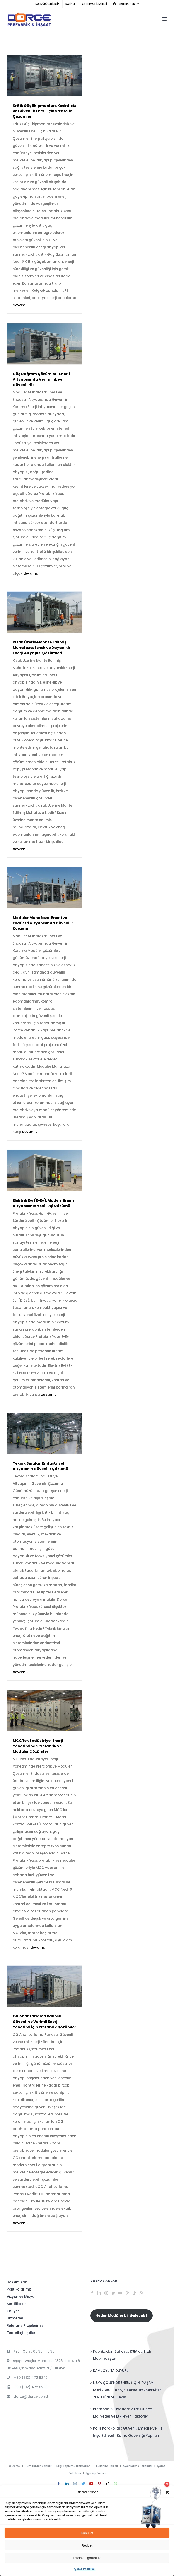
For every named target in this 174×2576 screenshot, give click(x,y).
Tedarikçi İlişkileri (21, 2332)
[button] (167, 2492)
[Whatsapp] (141, 2293)
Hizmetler (15, 2318)
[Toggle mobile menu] (164, 19)
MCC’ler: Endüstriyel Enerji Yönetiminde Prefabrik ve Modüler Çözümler (38, 1746)
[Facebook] (92, 2293)
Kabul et (87, 2533)
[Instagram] (106, 2293)
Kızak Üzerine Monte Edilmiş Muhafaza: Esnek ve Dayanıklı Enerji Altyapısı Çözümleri (41, 648)
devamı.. (20, 305)
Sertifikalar (16, 2303)
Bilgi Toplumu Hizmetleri (73, 2466)
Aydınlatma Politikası (137, 2466)
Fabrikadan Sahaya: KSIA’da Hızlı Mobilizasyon (122, 2355)
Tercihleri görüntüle (87, 2558)
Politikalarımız (19, 2289)
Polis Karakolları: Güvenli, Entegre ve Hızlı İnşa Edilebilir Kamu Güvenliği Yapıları (128, 2432)
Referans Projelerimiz (25, 2325)
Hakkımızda (17, 2282)
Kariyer (13, 2311)
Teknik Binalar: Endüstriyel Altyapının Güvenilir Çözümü (40, 1466)
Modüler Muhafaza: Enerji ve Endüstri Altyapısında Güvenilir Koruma (43, 923)
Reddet (87, 2545)
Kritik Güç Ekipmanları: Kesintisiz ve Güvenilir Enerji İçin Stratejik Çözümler (44, 111)
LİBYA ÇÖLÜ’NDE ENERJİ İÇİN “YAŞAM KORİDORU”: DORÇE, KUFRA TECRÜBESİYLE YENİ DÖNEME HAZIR (127, 2389)
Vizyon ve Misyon (22, 2296)
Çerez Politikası (84, 2569)
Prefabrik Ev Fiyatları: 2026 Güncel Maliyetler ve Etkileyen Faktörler (123, 2413)
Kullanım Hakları (107, 2466)
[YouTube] (120, 2293)
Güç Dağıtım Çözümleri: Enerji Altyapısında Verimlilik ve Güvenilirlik (41, 379)
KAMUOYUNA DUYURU (111, 2370)
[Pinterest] (127, 2293)
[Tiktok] (134, 2293)
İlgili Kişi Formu (96, 2473)
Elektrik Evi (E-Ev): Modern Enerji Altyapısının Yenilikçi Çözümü (43, 1203)
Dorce (16, 2466)
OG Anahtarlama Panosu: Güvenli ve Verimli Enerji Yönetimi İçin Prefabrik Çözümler (44, 2022)
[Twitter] (113, 2293)
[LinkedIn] (99, 2293)
